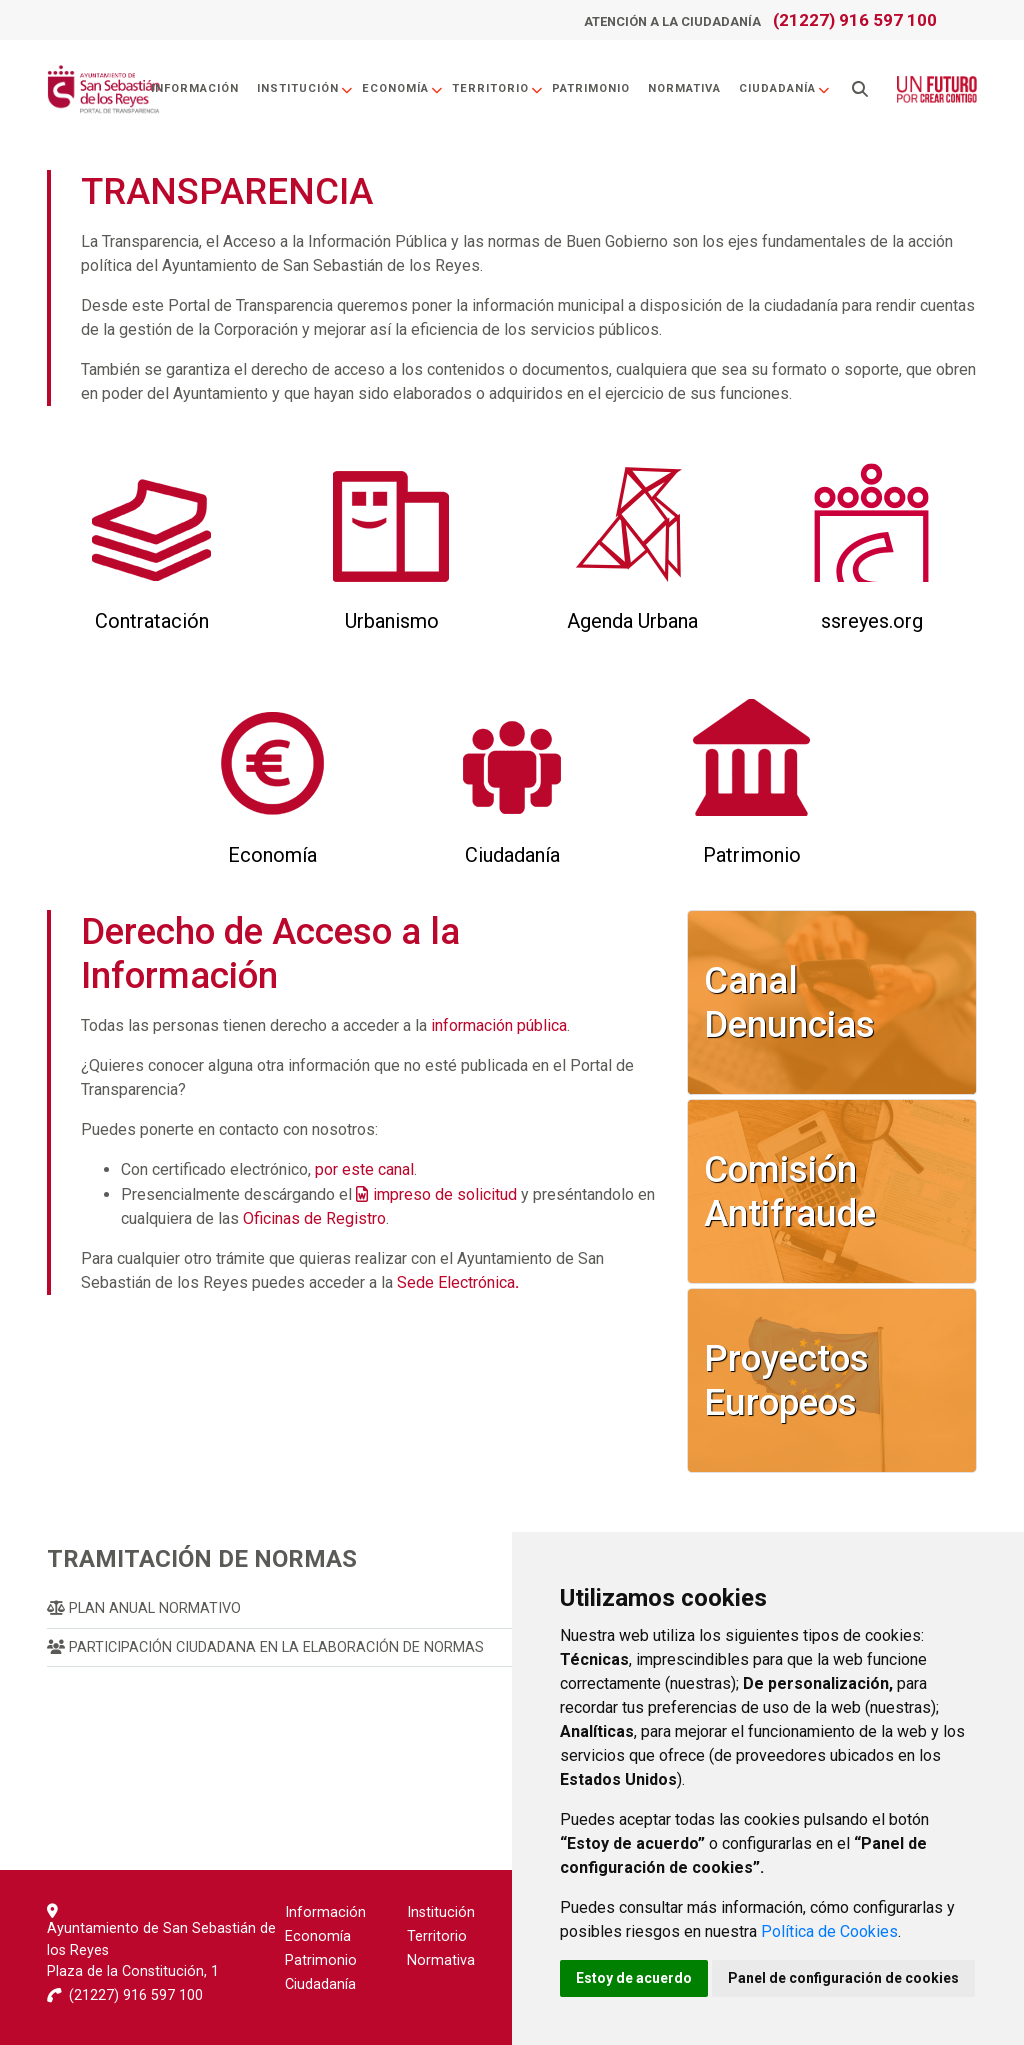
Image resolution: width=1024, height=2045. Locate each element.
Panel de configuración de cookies (843, 1978)
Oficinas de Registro (314, 1218)
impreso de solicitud (445, 1194)
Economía (403, 88)
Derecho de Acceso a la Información (270, 953)
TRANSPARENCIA (227, 191)
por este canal (364, 1169)
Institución (305, 88)
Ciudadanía (785, 88)
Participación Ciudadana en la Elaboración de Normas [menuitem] (265, 1647)
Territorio (498, 88)
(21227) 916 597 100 (855, 20)
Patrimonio (591, 88)
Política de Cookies (829, 1931)
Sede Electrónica (458, 1282)
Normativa (684, 88)
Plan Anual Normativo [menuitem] (144, 1608)
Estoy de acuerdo (634, 1978)
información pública (499, 1025)
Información (195, 88)
